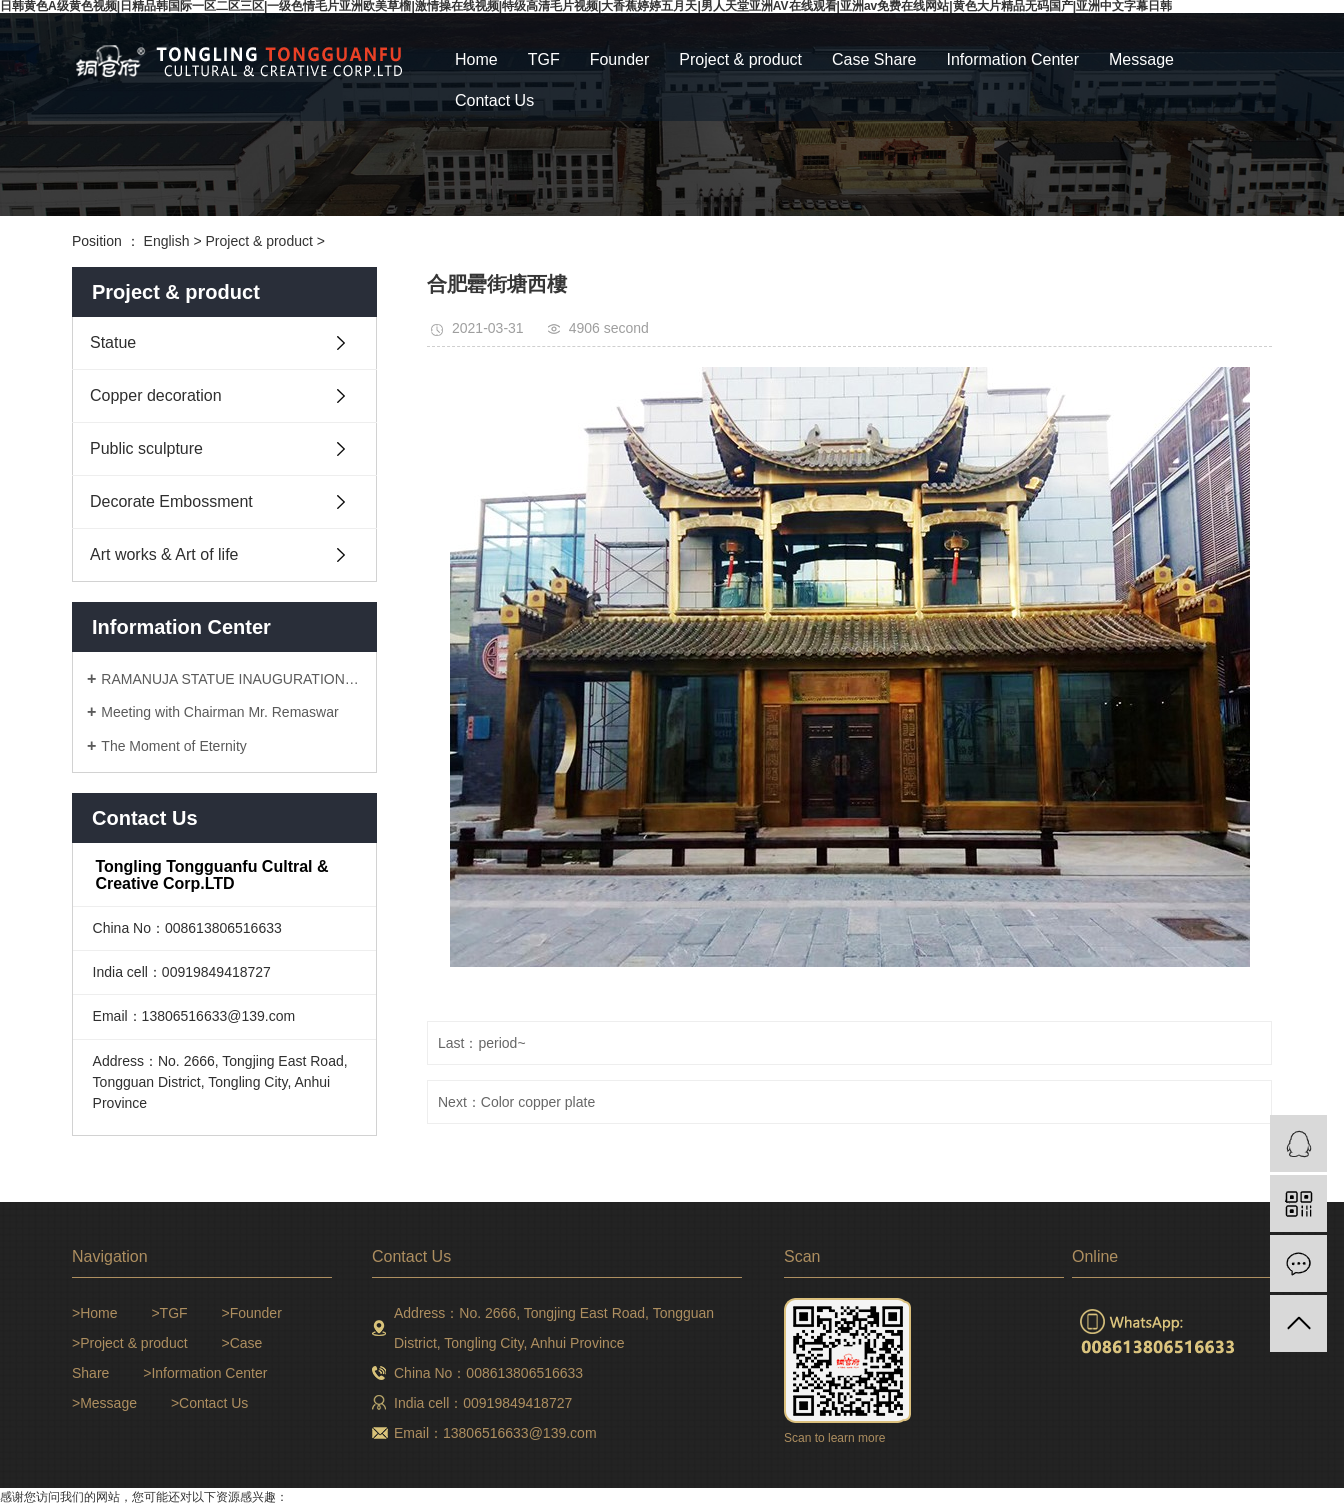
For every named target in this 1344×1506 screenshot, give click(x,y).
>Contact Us (209, 1403)
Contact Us (494, 100)
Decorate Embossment (171, 501)
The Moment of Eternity (174, 746)
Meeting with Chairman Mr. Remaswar (219, 712)
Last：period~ (482, 1043)
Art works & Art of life (164, 554)
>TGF (169, 1313)
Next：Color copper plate (516, 1102)
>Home (95, 1313)
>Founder (251, 1313)
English (167, 241)
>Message (104, 1403)
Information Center (1013, 59)
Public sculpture (146, 448)
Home (476, 59)
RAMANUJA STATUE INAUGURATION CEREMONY (231, 679)
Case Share (874, 59)
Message (1141, 59)
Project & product (740, 59)
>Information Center (205, 1373)
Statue (113, 342)
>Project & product (130, 1343)
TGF (544, 59)
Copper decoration (156, 395)
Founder (620, 59)
